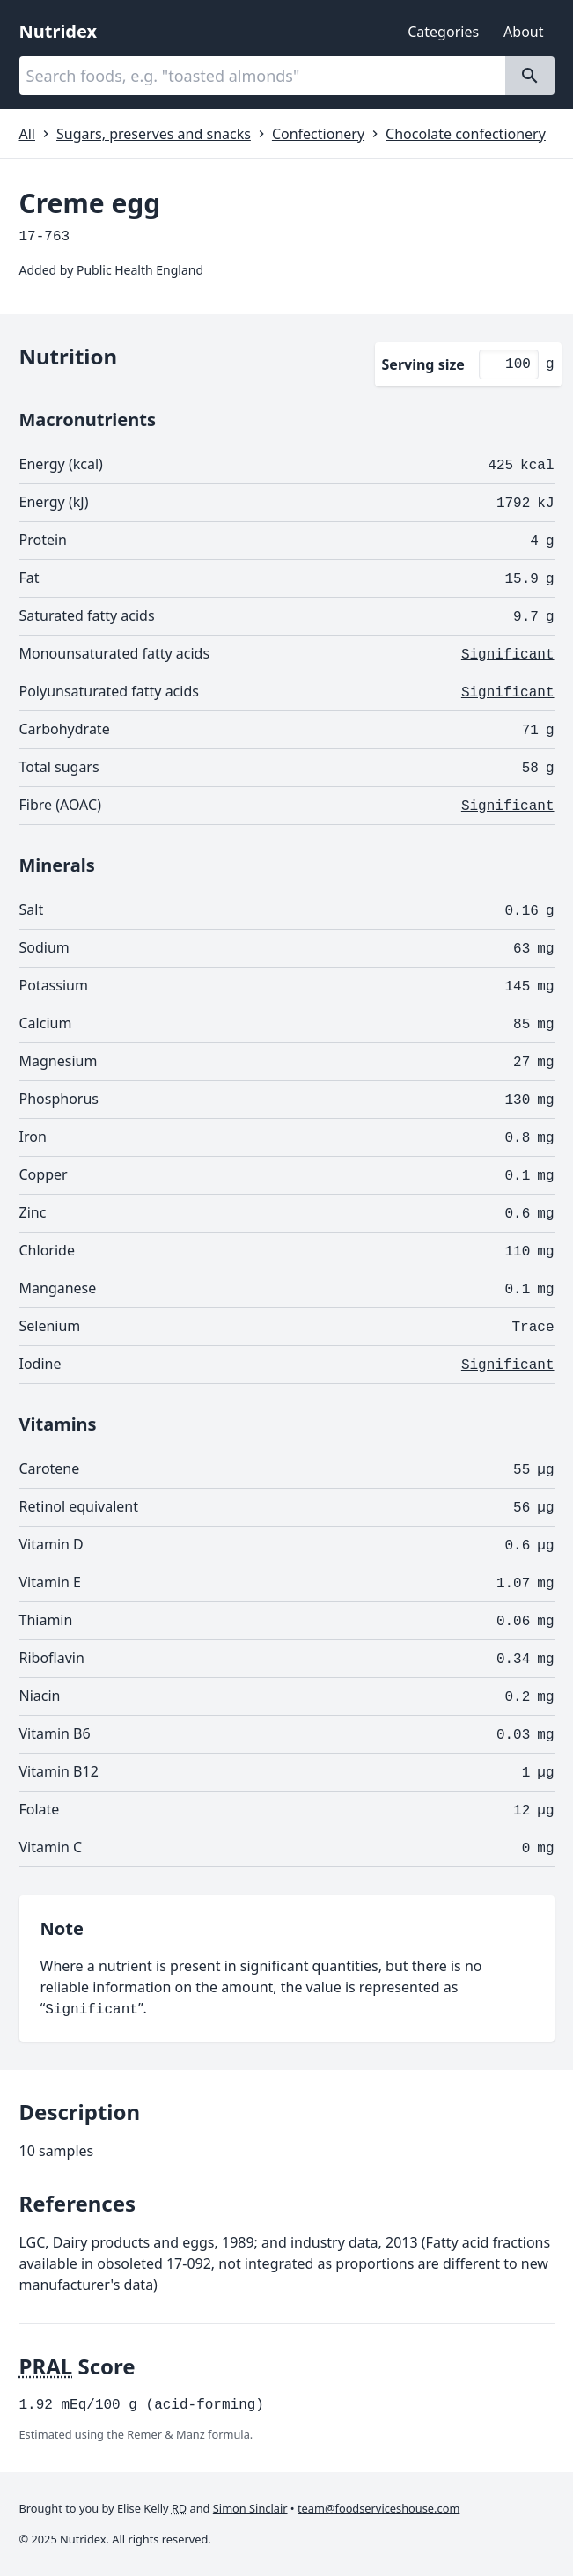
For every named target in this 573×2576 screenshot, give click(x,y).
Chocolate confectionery (466, 134)
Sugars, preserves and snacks (153, 134)
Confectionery (318, 134)
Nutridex (58, 31)
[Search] (530, 75)
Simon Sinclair (250, 2508)
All (27, 134)
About (523, 31)
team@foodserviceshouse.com (378, 2508)
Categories (443, 31)
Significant (508, 655)
